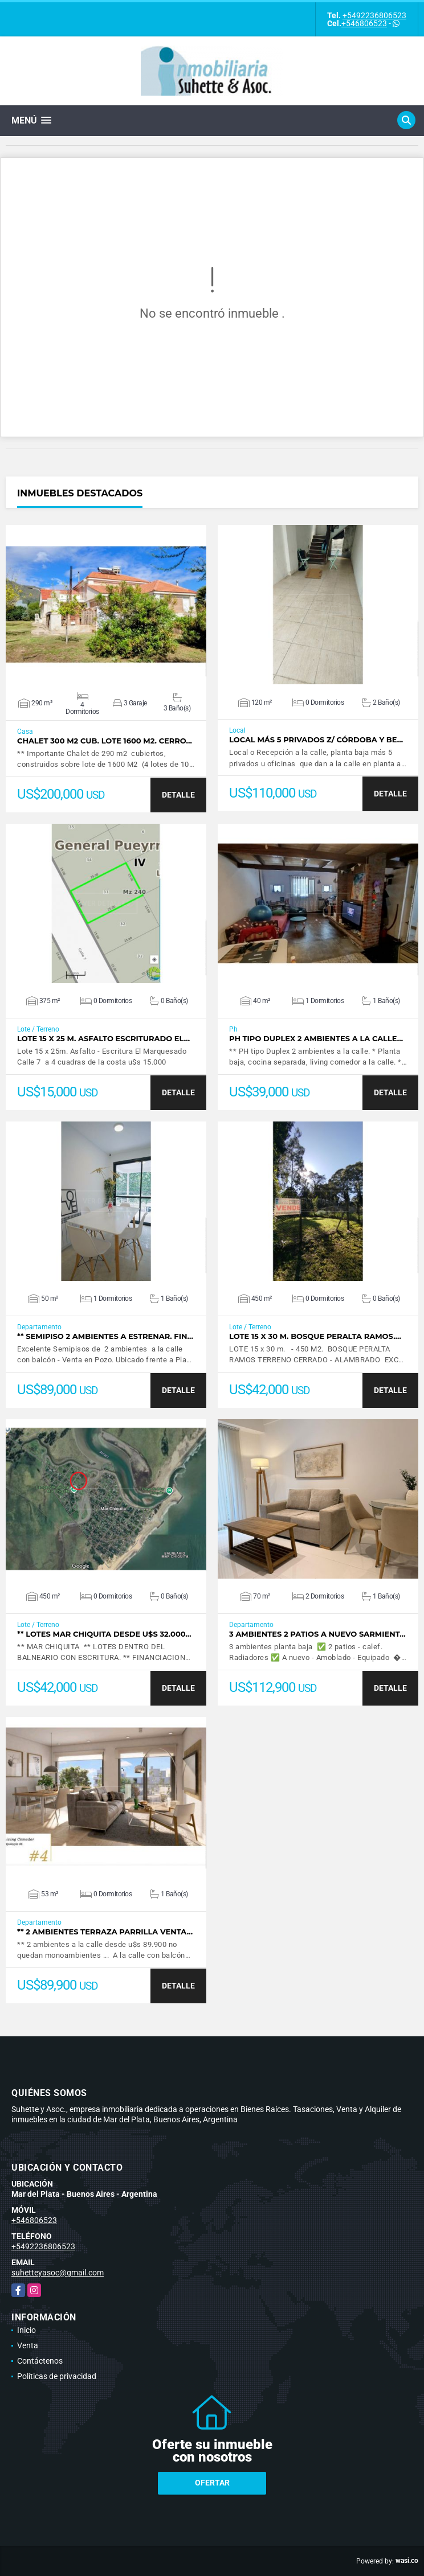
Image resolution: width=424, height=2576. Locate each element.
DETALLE (178, 794)
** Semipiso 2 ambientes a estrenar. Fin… (105, 1336)
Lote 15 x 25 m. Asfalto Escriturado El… (103, 1038)
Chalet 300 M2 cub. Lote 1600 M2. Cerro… (104, 741)
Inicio (26, 2330)
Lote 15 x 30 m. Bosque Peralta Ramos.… (315, 1336)
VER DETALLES (106, 605)
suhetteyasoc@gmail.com (57, 2272)
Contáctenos (40, 2360)
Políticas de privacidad (56, 2376)
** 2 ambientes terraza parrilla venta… (105, 1932)
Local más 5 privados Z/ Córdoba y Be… (316, 740)
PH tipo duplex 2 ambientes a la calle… (316, 1038)
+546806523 (364, 23)
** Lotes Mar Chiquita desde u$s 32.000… (104, 1634)
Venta (27, 2345)
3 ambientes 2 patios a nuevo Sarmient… (317, 1634)
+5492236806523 (374, 15)
